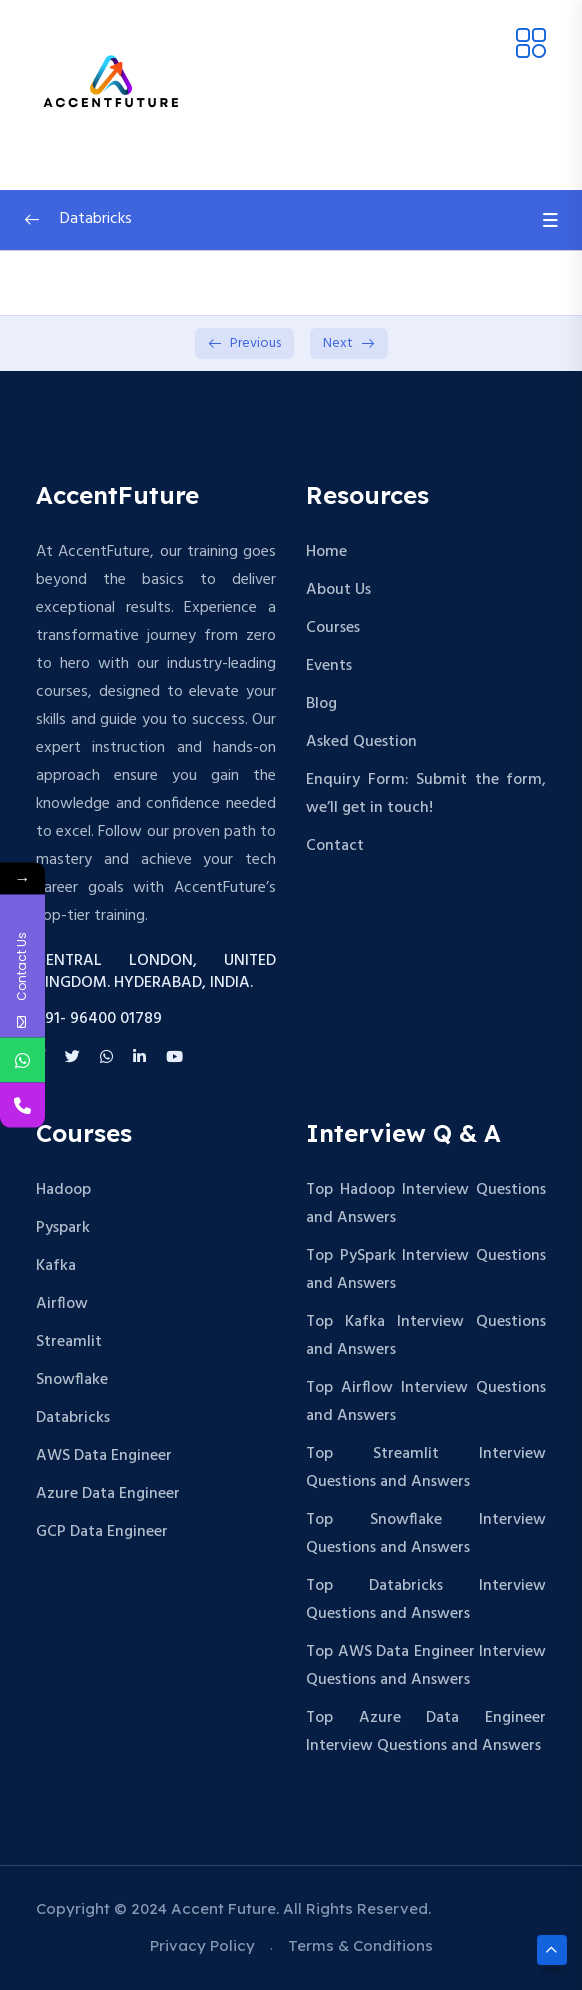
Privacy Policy (202, 1945)
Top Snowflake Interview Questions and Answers (426, 1534)
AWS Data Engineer (104, 1456)
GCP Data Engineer (102, 1532)
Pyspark (63, 1228)
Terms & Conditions (360, 1945)
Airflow (62, 1304)
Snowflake (72, 1380)
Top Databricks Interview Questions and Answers (426, 1600)
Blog (321, 704)
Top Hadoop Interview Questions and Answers (426, 1204)
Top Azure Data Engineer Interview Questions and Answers (426, 1732)
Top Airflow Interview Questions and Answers (426, 1402)
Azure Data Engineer (108, 1494)
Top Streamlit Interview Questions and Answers (426, 1468)
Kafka (56, 1266)
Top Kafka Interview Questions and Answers (426, 1336)
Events (329, 666)
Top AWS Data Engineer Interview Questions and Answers (426, 1666)
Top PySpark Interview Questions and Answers (426, 1270)
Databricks (73, 1418)
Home (326, 552)
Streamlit (69, 1342)
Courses (333, 628)
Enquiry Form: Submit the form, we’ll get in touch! (426, 794)
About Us (338, 590)
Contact (335, 846)
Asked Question (361, 742)
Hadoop (63, 1190)
